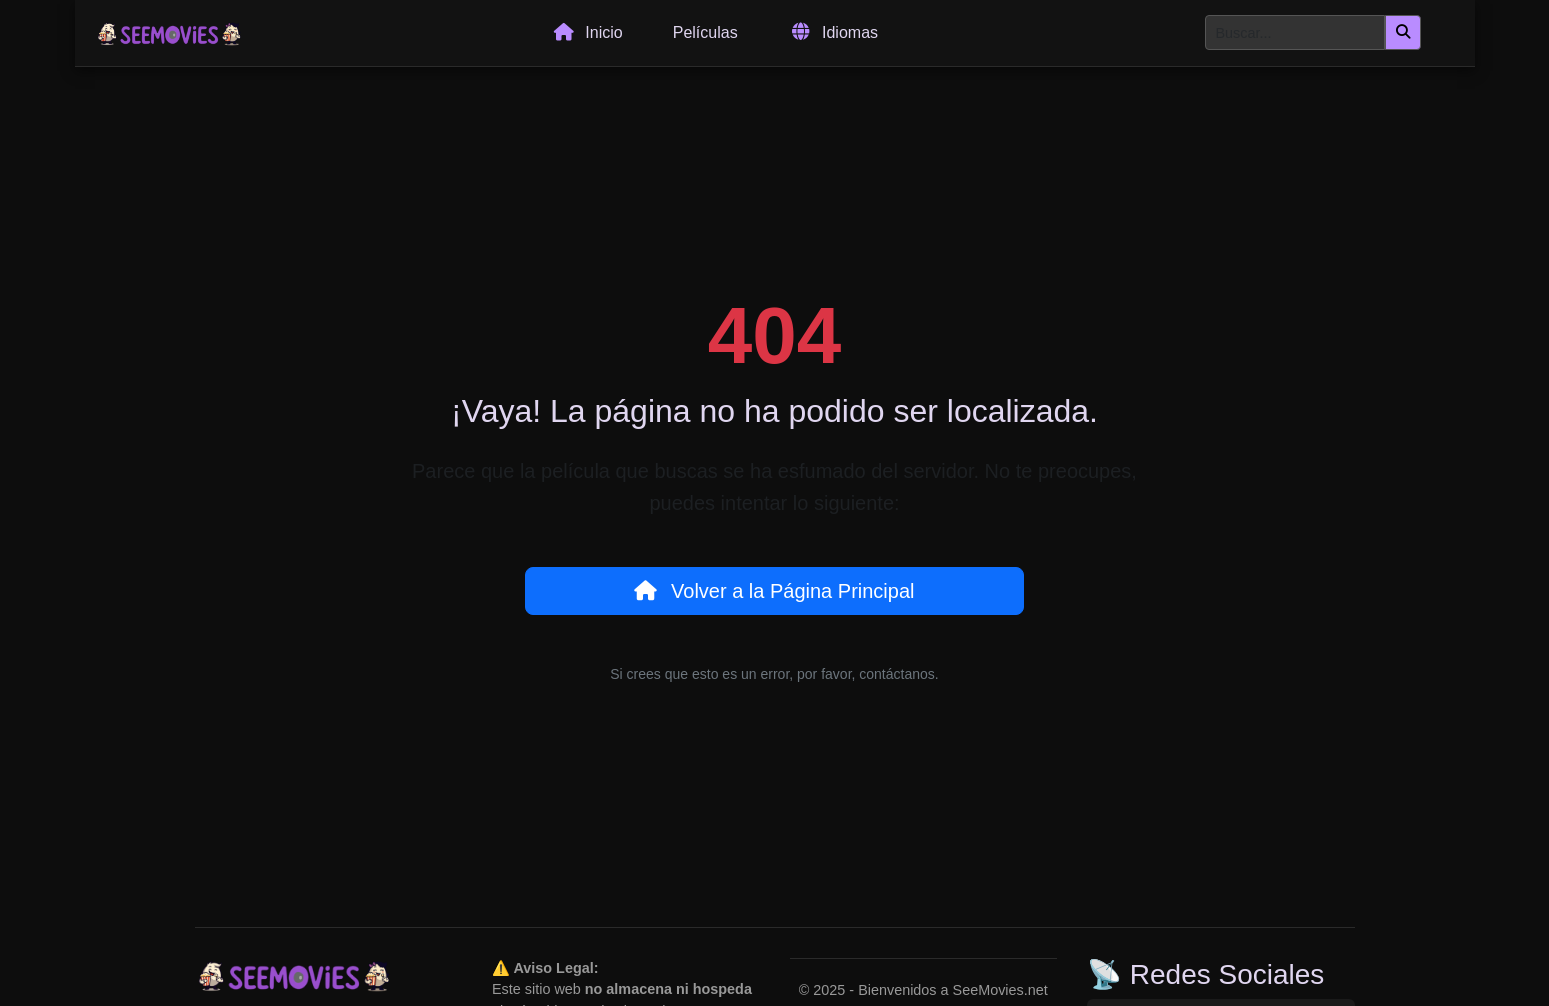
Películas (705, 32)
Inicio (587, 33)
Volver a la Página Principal (774, 591)
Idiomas (833, 33)
